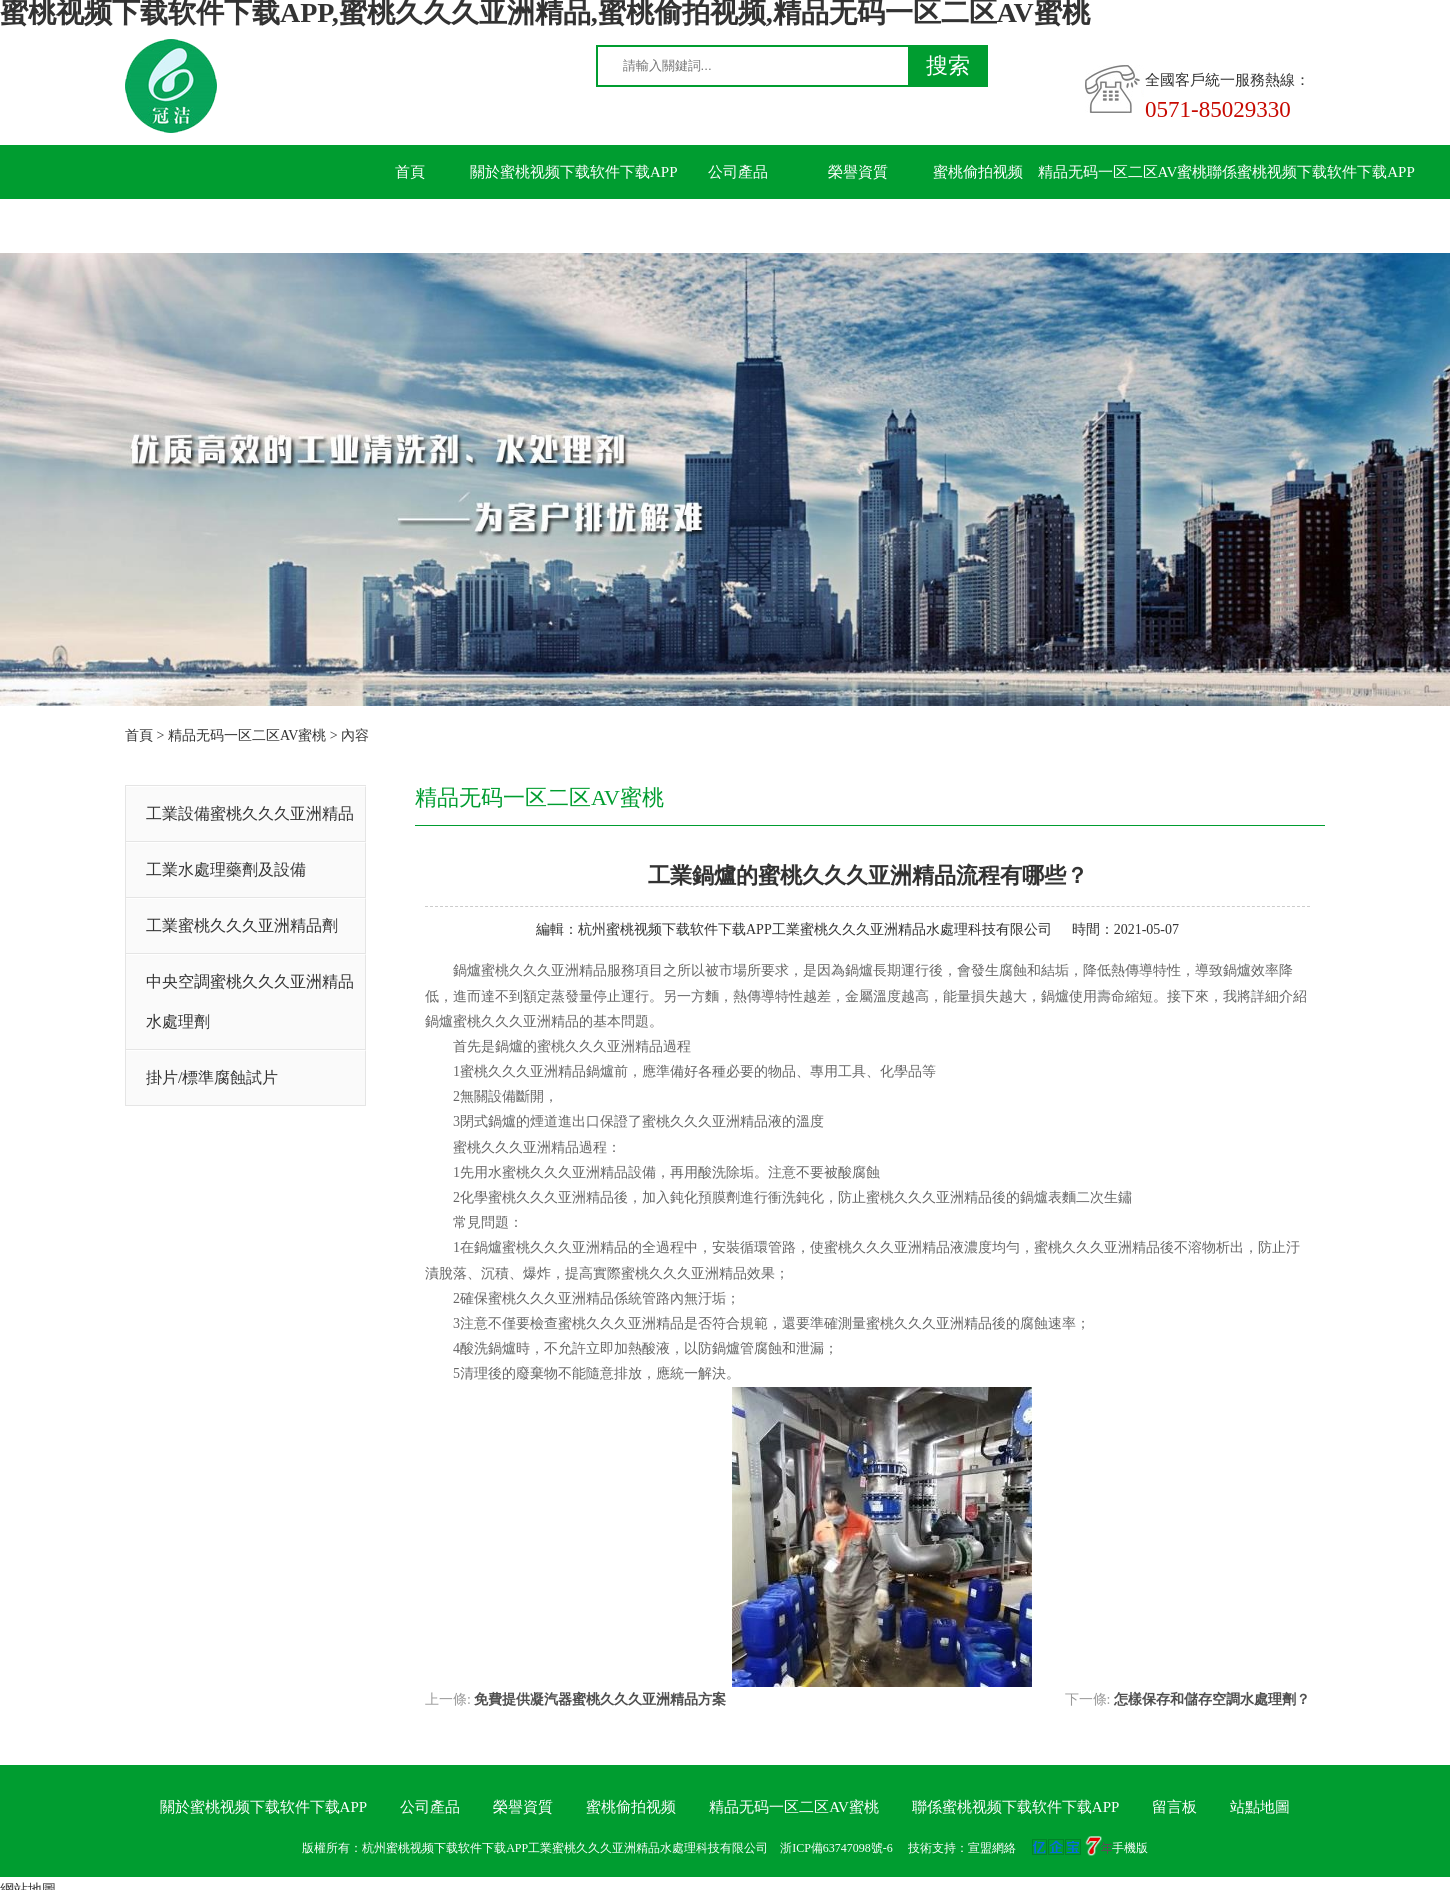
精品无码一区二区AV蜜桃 (1123, 172)
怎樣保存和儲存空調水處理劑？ (1212, 1699)
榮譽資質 (858, 172)
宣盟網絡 (992, 1848)
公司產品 (738, 172)
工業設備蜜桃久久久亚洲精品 (250, 813)
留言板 (410, 226)
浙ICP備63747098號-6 (836, 1848)
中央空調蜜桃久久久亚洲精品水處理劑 (250, 1001)
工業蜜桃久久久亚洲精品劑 (242, 925)
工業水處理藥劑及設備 (226, 869)
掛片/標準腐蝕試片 (212, 1077)
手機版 (1130, 1848)
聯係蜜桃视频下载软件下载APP (1311, 172)
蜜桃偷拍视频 (978, 172)
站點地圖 (1260, 1807)
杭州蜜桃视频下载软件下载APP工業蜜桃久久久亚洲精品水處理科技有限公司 (815, 929)
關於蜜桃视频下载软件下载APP (574, 172)
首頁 (410, 172)
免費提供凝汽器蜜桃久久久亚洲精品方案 (600, 1699)
